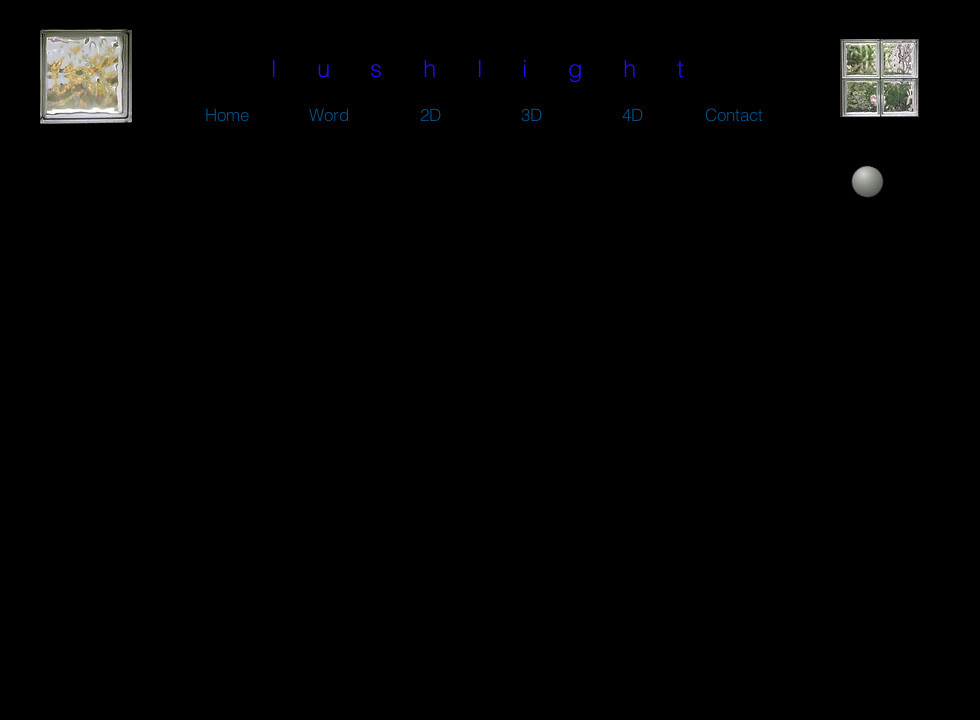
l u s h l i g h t (486, 68)
